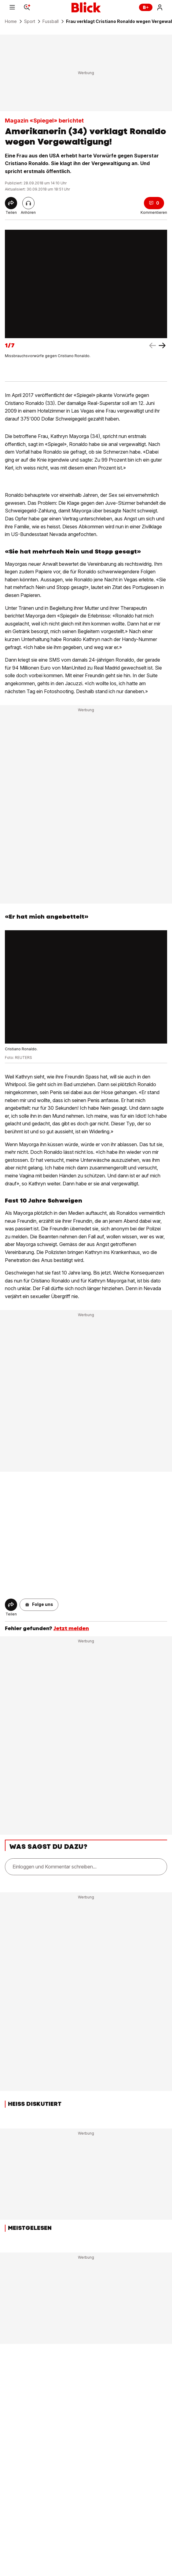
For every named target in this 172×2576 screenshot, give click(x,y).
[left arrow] (162, 345)
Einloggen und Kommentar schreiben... (55, 1867)
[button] (39, 1605)
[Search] (27, 7)
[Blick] (86, 7)
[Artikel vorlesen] (28, 203)
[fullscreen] (86, 284)
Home (11, 21)
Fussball (50, 21)
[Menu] (12, 7)
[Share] (11, 203)
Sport (29, 21)
